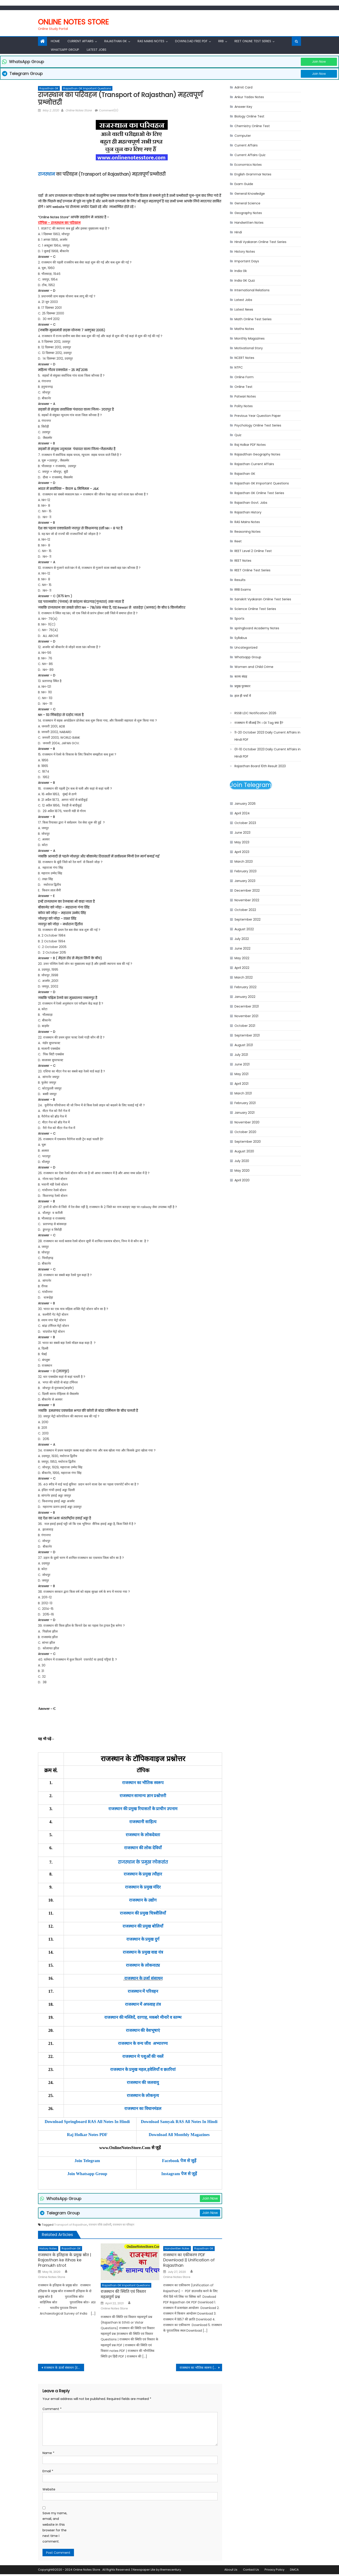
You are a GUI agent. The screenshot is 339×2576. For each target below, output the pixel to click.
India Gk (240, 271)
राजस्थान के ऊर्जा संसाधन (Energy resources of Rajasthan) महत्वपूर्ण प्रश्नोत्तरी (64, 2367)
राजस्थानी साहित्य (142, 1821)
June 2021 (242, 1064)
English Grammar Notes (252, 174)
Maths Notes (244, 329)
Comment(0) (108, 110)
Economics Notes (248, 164)
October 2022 (245, 910)
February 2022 (245, 987)
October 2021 (244, 1025)
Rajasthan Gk (115, 41)
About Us (230, 2569)
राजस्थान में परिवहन (143, 1991)
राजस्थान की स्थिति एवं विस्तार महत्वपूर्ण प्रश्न (123, 2294)
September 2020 (247, 1141)
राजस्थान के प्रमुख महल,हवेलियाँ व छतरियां (143, 2069)
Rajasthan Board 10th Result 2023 (260, 766)
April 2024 (242, 813)
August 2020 (244, 1151)
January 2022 (244, 996)
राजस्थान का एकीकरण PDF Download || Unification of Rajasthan (189, 2260)
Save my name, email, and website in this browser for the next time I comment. (54, 2527)
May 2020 (242, 1170)
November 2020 (246, 1122)
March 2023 (243, 861)
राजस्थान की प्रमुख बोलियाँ (143, 1926)
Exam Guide (243, 184)
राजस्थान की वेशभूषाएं (143, 2030)
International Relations (252, 290)
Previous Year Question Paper (257, 415)
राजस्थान (46, 174)
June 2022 (242, 948)
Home (55, 41)
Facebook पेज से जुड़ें (179, 2160)
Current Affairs (80, 41)
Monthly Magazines (249, 338)
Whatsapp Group (65, 49)
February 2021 (245, 1103)
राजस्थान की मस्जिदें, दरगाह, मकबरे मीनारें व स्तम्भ (142, 2017)
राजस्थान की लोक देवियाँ (143, 1847)
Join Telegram (87, 2160)
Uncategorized (245, 647)
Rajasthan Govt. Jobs (250, 502)
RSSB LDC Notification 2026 (255, 713)
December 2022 (247, 890)
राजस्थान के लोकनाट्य (143, 1965)
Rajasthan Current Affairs (254, 464)
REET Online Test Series (252, 41)
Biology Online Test (249, 116)
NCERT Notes (244, 358)
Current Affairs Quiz (249, 155)
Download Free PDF (191, 41)
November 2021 (246, 1016)
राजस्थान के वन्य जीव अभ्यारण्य (142, 2043)
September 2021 (247, 1035)
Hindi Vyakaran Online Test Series (260, 242)
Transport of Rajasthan (70, 2225)
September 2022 (247, 919)
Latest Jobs (96, 49)
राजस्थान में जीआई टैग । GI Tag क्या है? (258, 722)
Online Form (244, 377)
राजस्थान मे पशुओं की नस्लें (142, 2056)
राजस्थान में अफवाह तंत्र (143, 2004)
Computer (242, 135)
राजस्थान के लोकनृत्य (143, 2095)
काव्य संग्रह (240, 676)
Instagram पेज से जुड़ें (179, 2173)
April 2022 (241, 967)
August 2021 (243, 1045)
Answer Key (243, 106)
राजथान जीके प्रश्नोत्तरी (100, 2225)
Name (48, 2453)
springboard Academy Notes (256, 628)
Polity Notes (243, 406)
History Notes (48, 2248)
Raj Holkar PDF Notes (250, 444)
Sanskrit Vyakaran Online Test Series (262, 599)
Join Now (319, 61)
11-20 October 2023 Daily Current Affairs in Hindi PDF (267, 736)
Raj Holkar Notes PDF (87, 2134)
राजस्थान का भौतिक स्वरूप (143, 1782)
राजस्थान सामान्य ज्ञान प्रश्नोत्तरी (143, 1795)
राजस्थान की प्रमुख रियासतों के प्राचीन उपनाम (142, 1808)
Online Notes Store (73, 22)
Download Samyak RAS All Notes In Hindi (179, 2121)
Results (239, 580)
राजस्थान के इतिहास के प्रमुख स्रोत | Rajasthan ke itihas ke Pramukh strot (64, 2260)
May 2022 (241, 958)
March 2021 (243, 1093)
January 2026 (245, 803)
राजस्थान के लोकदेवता (143, 1834)
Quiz (237, 435)
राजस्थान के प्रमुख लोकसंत (143, 1862)
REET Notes (242, 560)
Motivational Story (248, 348)
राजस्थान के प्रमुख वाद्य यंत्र (143, 1952)
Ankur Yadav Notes (249, 97)
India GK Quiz (244, 280)
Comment (52, 2409)
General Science (247, 203)
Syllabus (240, 638)
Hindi (238, 232)
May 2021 (241, 1074)
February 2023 (245, 871)
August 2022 (244, 929)
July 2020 (241, 1161)
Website (48, 2489)
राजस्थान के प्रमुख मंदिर (143, 1887)
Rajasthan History (247, 512)
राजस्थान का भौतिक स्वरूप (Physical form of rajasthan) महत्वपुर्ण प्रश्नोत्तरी (201, 2367)
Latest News (243, 309)
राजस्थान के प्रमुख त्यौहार (143, 1874)
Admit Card (243, 87)
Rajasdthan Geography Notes (257, 454)
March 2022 (243, 977)
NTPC (238, 367)
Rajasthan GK (48, 88)
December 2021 (246, 1006)
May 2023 (241, 842)
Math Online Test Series (253, 319)
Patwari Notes (245, 396)
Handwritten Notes (177, 2248)
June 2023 (242, 832)
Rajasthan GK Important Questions (87, 88)
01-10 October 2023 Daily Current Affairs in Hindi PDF (267, 753)
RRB (221, 41)
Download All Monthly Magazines (179, 2134)
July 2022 (241, 939)
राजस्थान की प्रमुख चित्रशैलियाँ (143, 1913)
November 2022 (246, 900)
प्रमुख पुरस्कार (242, 686)
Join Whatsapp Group (87, 2173)
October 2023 (245, 823)
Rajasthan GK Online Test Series (259, 493)
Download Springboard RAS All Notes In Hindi (87, 2121)
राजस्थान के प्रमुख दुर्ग (142, 1939)
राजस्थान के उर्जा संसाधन (143, 1978)
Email (47, 2471)
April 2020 (242, 1180)
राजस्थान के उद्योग (142, 1900)
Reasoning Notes (247, 531)
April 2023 (241, 852)
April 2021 (241, 1083)
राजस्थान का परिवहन (123, 2225)
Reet (238, 541)
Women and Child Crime (253, 667)
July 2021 (241, 1054)
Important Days (246, 261)
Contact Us (251, 2569)
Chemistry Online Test (252, 126)
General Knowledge (249, 193)
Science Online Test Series (255, 609)
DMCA (294, 2569)
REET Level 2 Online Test (253, 551)
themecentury (170, 2569)
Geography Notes (248, 213)
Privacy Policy (274, 2569)
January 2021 (244, 1112)
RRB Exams (242, 589)
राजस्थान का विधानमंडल (142, 2108)
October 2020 (245, 1132)
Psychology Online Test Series (257, 425)
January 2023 (244, 881)
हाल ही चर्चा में (242, 696)
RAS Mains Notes (151, 41)
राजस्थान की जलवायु (143, 2082)
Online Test (243, 386)
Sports (239, 618)
